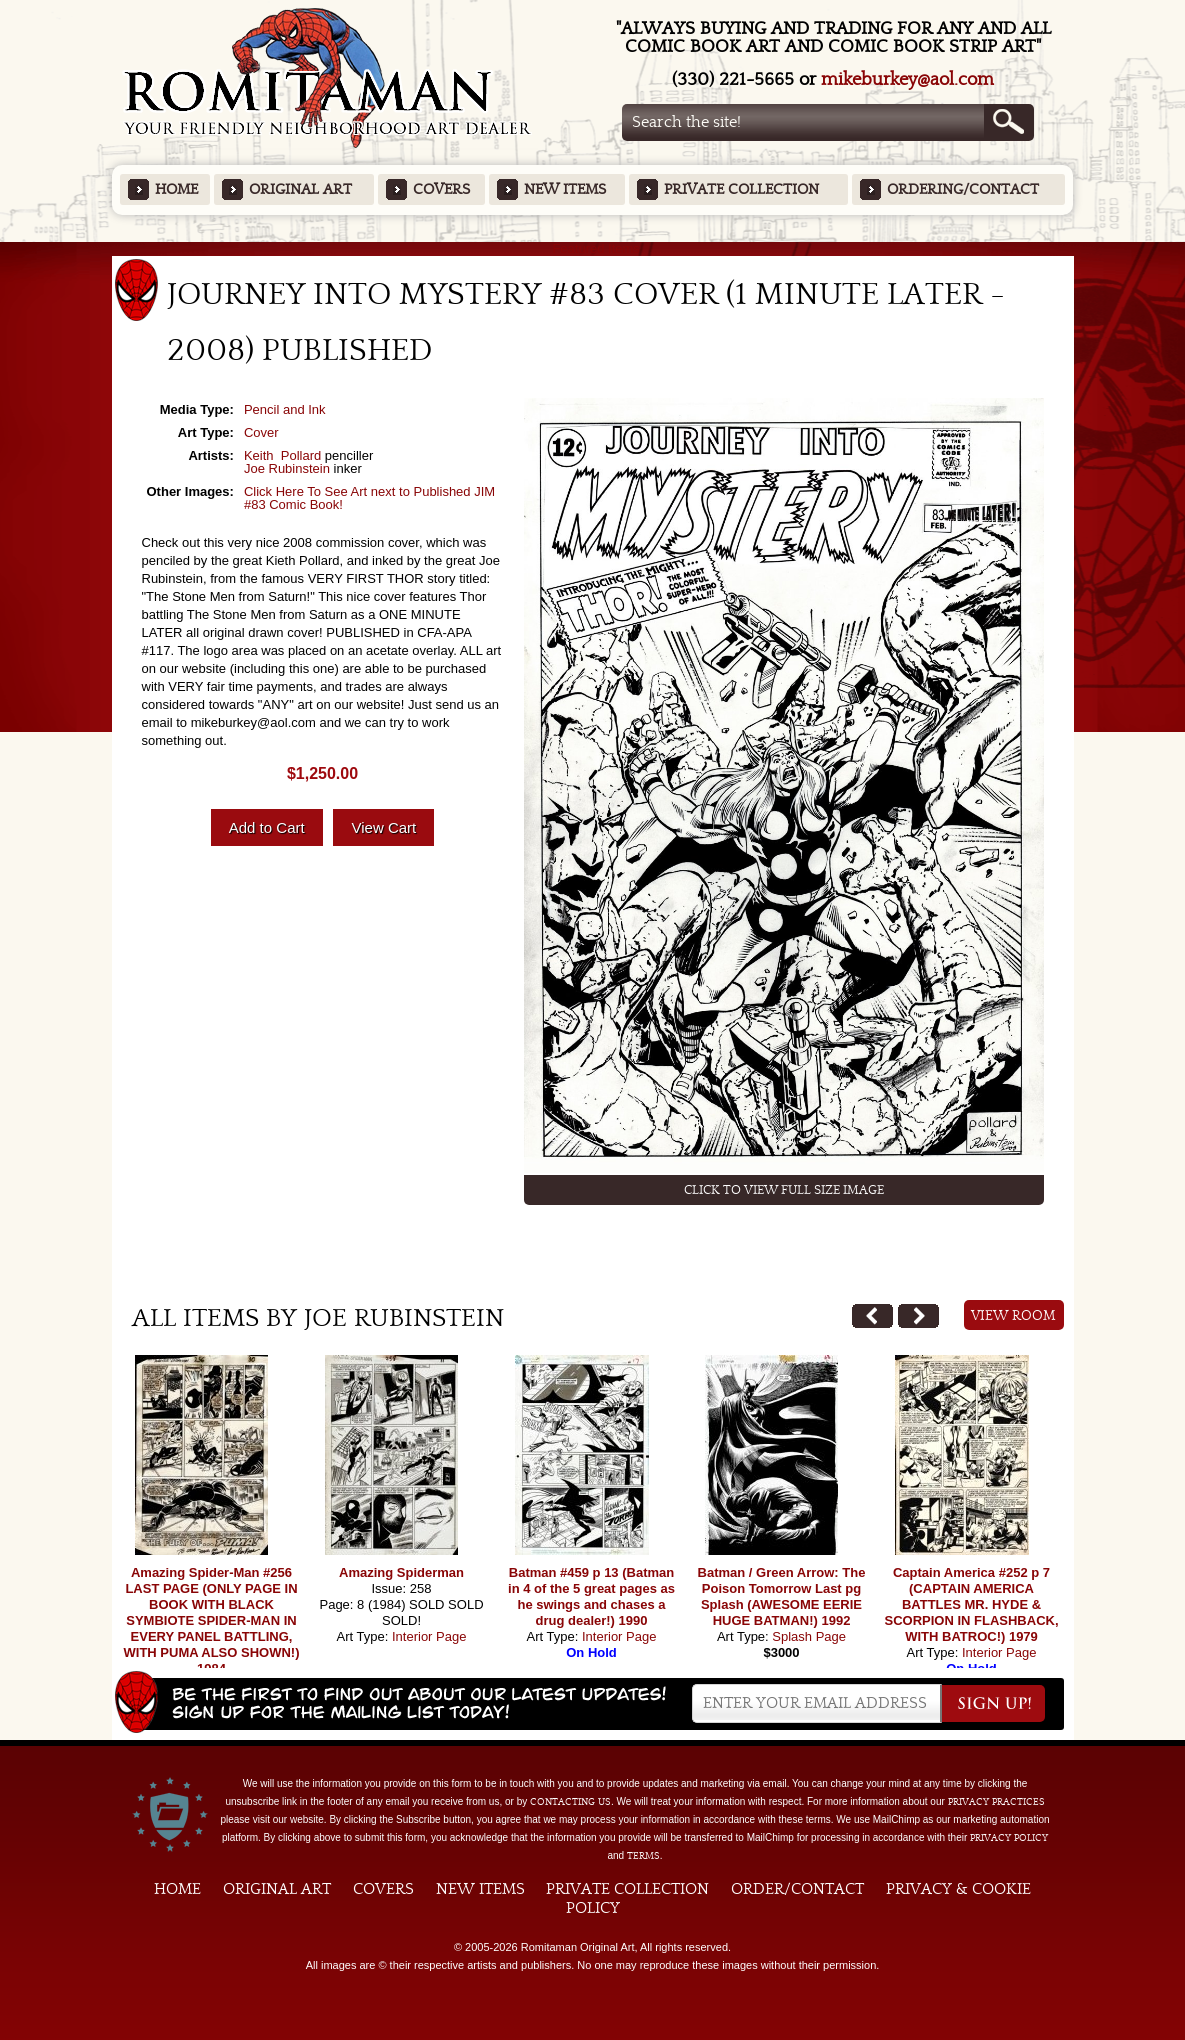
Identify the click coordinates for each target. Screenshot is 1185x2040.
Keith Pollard (282, 455)
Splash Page (809, 1636)
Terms (643, 1856)
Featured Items (592, 248)
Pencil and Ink (285, 409)
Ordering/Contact (963, 189)
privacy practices (996, 1802)
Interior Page (429, 1636)
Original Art (300, 189)
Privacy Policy (1009, 1838)
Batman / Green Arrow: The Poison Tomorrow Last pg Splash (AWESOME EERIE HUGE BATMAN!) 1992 (782, 1596)
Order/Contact (797, 1889)
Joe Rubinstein (287, 468)
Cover (261, 432)
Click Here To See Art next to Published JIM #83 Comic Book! (369, 498)
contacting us (570, 1802)
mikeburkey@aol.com (907, 79)
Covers (441, 189)
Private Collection (741, 189)
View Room (1013, 1316)
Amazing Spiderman (401, 1572)
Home (176, 189)
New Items (565, 189)
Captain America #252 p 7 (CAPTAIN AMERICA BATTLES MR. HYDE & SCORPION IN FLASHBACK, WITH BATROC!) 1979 (971, 1604)
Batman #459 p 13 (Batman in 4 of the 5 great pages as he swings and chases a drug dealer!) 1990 (591, 1596)
